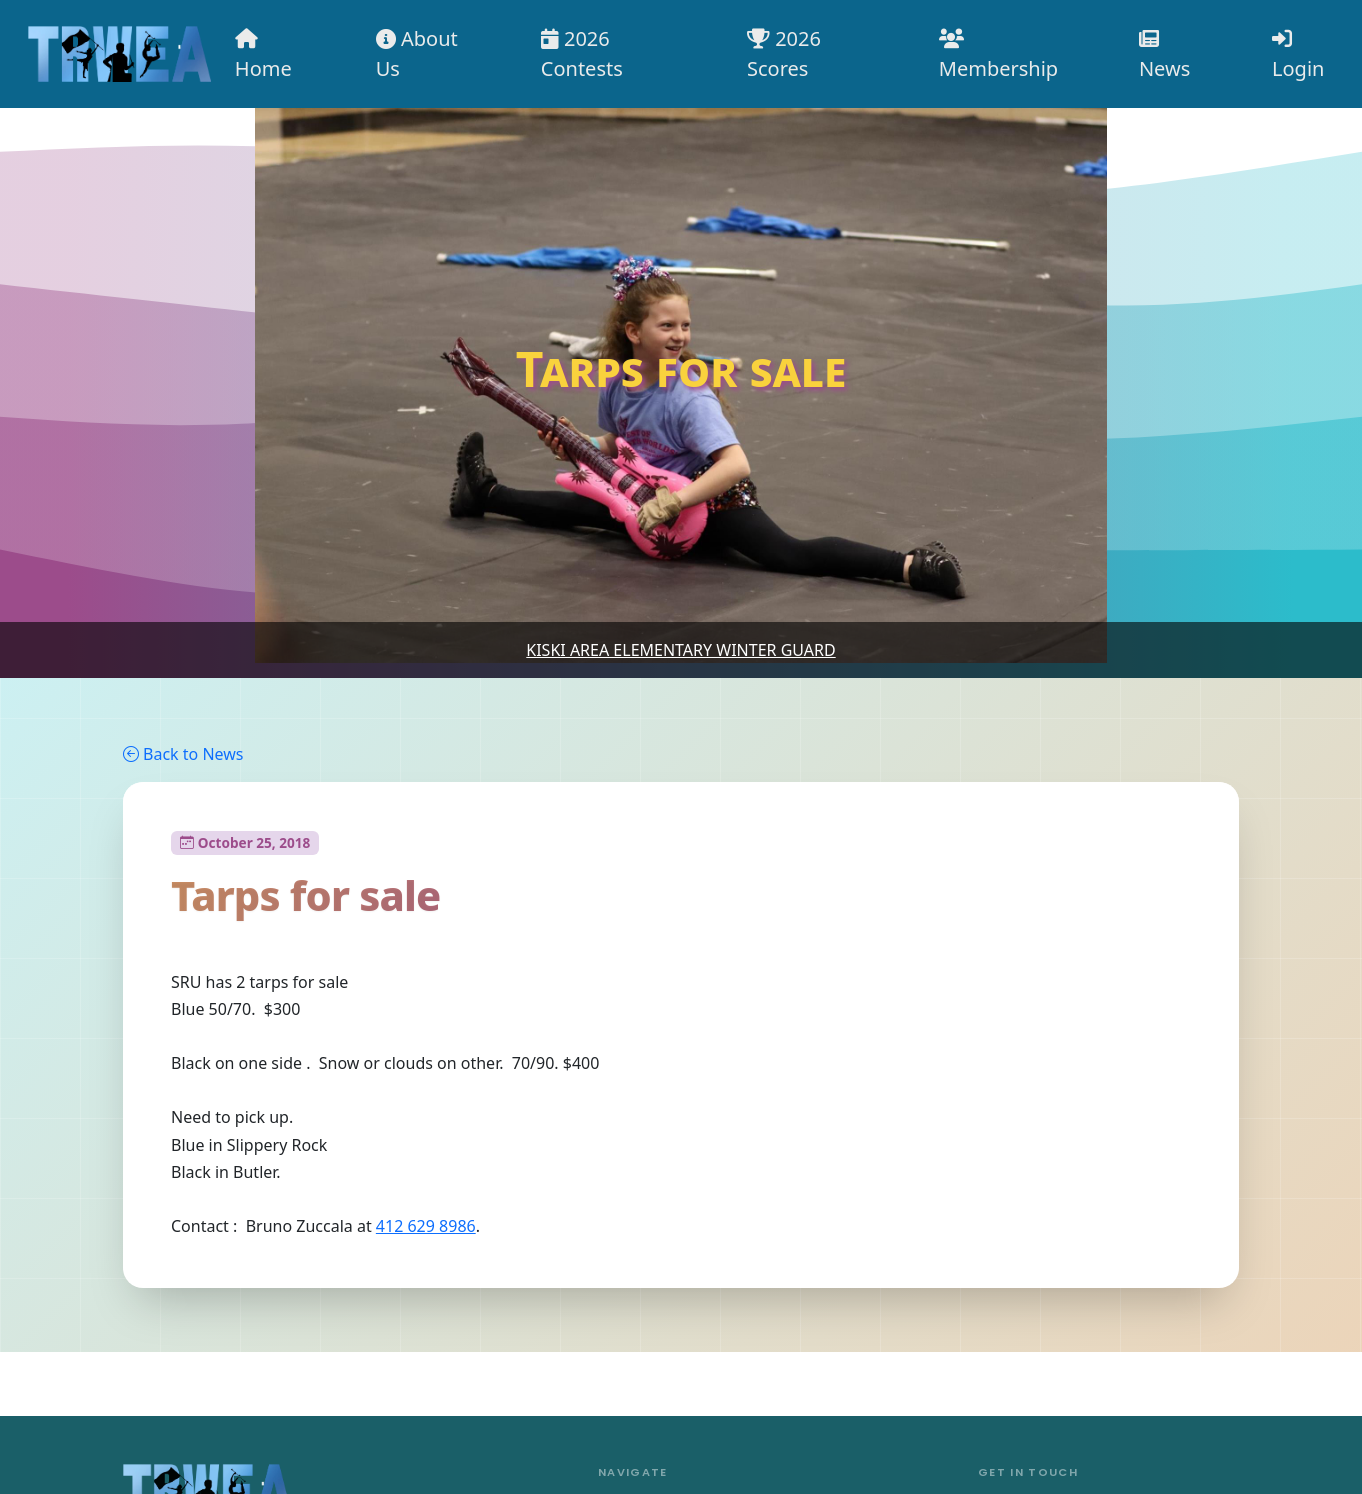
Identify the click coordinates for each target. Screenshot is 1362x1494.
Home (263, 55)
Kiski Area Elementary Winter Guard (680, 650)
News (1164, 55)
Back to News (183, 754)
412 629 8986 (426, 1226)
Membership (998, 55)
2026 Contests (582, 53)
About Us (417, 53)
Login (1298, 55)
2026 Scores (784, 53)
